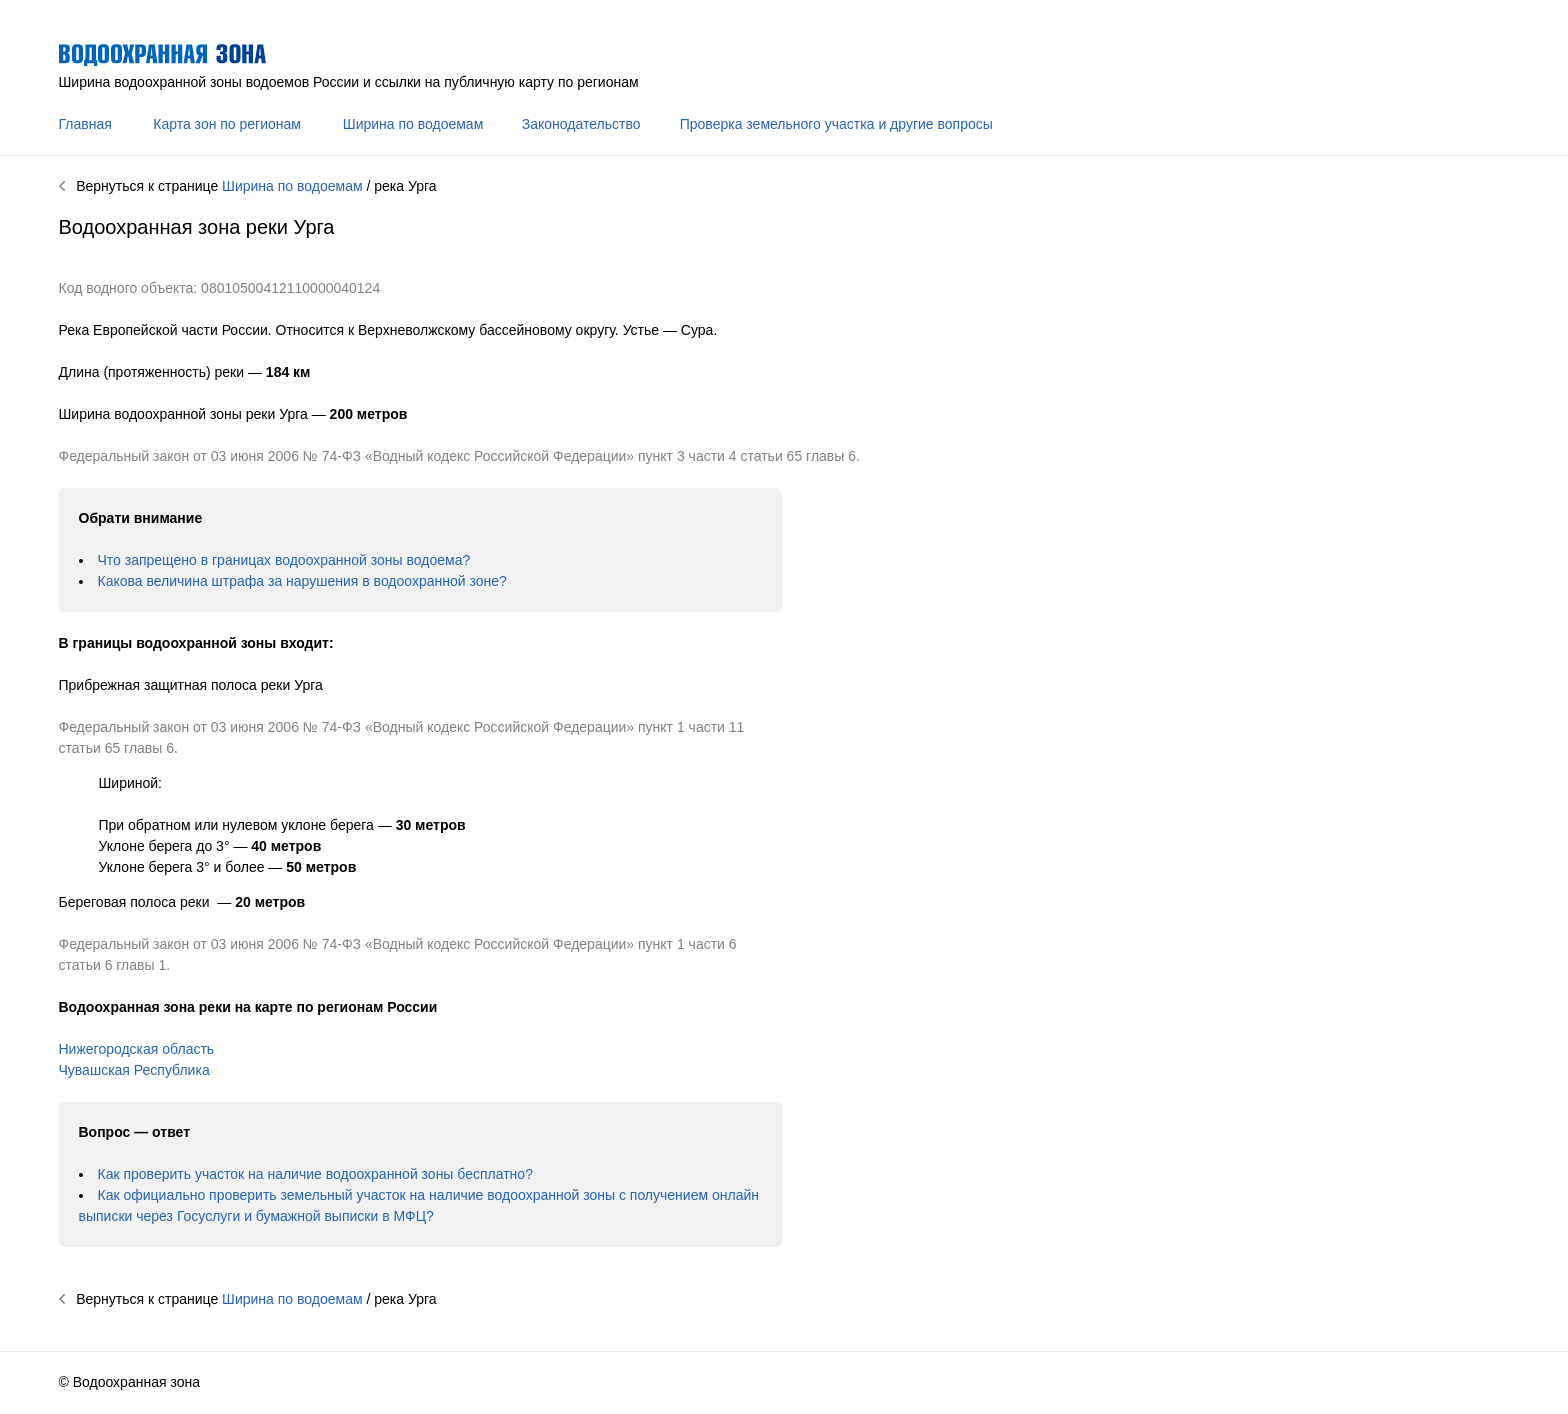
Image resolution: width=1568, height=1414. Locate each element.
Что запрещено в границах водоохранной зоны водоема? (284, 560)
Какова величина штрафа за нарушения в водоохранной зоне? (302, 581)
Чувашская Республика (134, 1070)
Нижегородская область (137, 1049)
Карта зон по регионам (227, 124)
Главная (85, 124)
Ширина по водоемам (413, 124)
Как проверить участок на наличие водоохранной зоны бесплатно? (315, 1174)
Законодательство (581, 124)
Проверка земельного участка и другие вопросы (836, 124)
